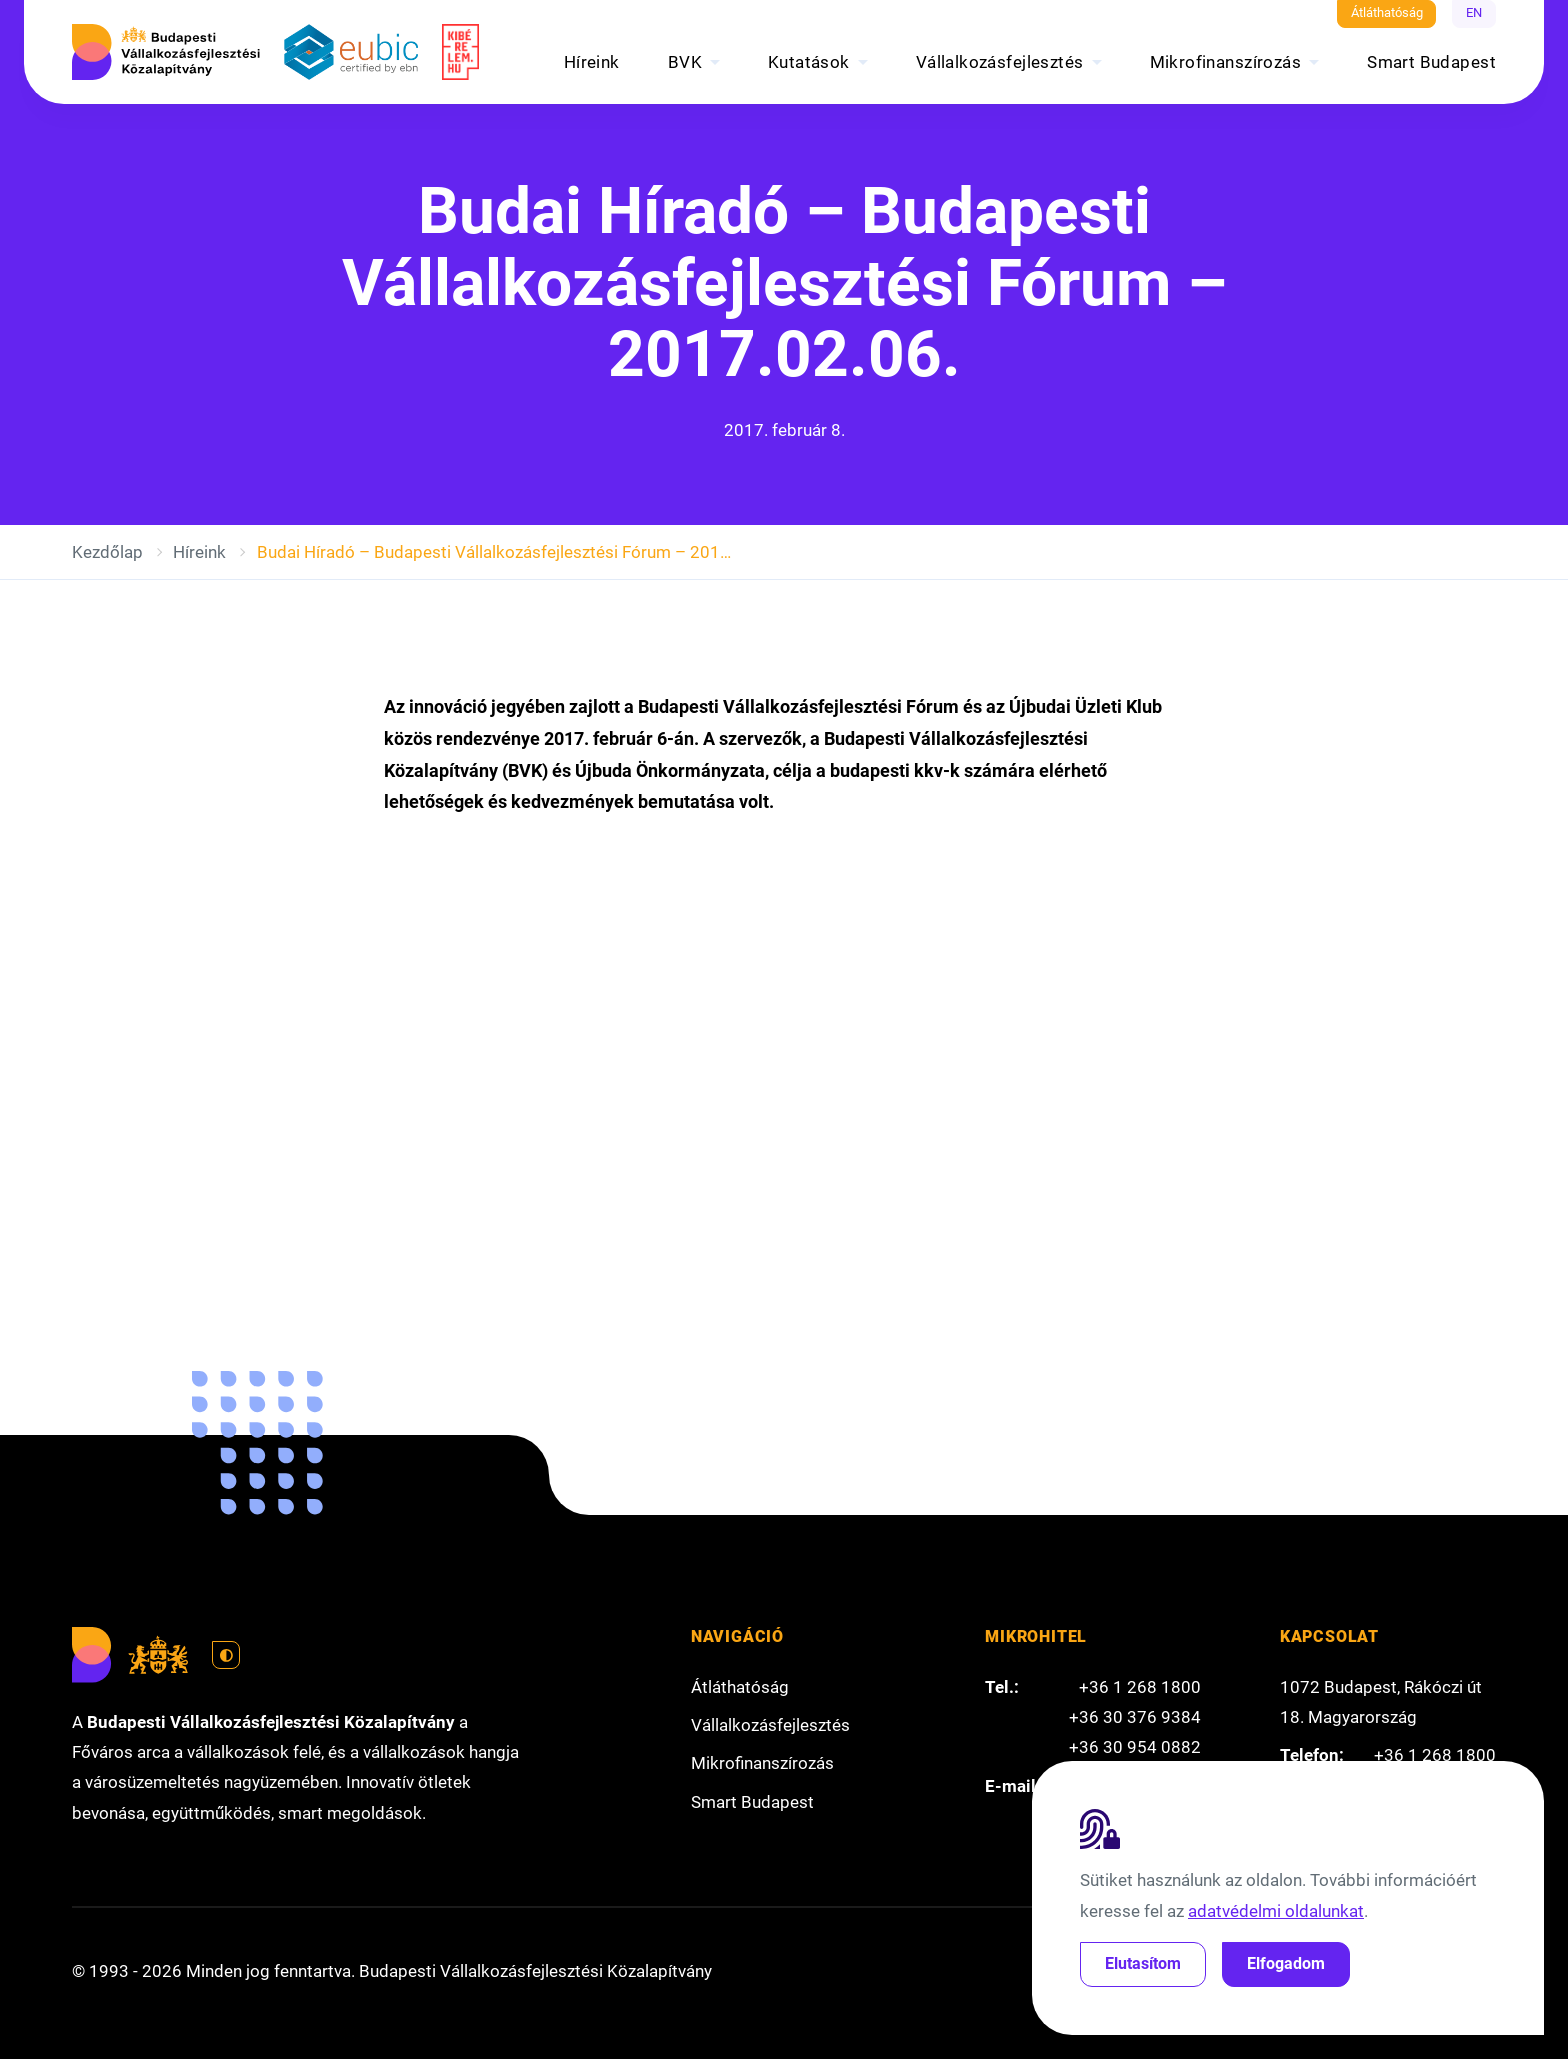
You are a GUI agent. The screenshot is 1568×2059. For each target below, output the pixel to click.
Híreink (592, 62)
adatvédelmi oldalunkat (1276, 1911)
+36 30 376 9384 (1135, 1717)
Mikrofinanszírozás (1226, 62)
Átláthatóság (1387, 12)
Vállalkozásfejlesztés (1000, 62)
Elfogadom (1286, 1963)
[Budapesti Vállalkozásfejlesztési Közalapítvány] (166, 52)
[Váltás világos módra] (226, 1655)
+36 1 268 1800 (1140, 1687)
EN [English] (1474, 12)
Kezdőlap (107, 552)
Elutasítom (1143, 1963)
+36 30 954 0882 (1135, 1747)
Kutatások (809, 62)
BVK (685, 62)
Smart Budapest (1431, 62)
